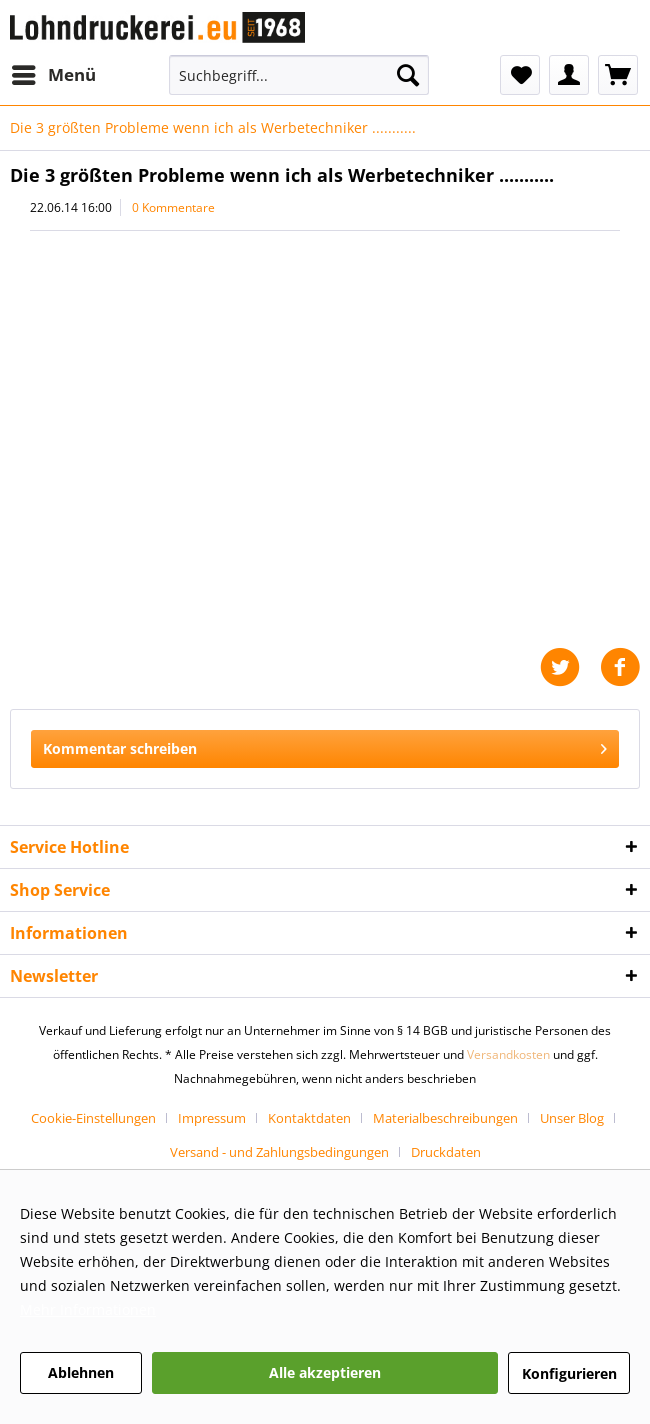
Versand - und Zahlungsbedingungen (279, 1152)
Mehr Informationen (88, 1309)
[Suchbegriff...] (299, 75)
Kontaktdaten (309, 1118)
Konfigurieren (569, 1373)
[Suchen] (408, 75)
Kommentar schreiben (325, 745)
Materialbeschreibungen (445, 1118)
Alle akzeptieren (325, 1372)
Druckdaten (446, 1152)
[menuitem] (53, 75)
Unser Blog (572, 1118)
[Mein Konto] (569, 75)
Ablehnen (81, 1372)
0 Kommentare (173, 207)
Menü (54, 72)
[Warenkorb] (618, 75)
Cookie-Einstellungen (93, 1118)
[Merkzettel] (520, 75)
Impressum (212, 1118)
